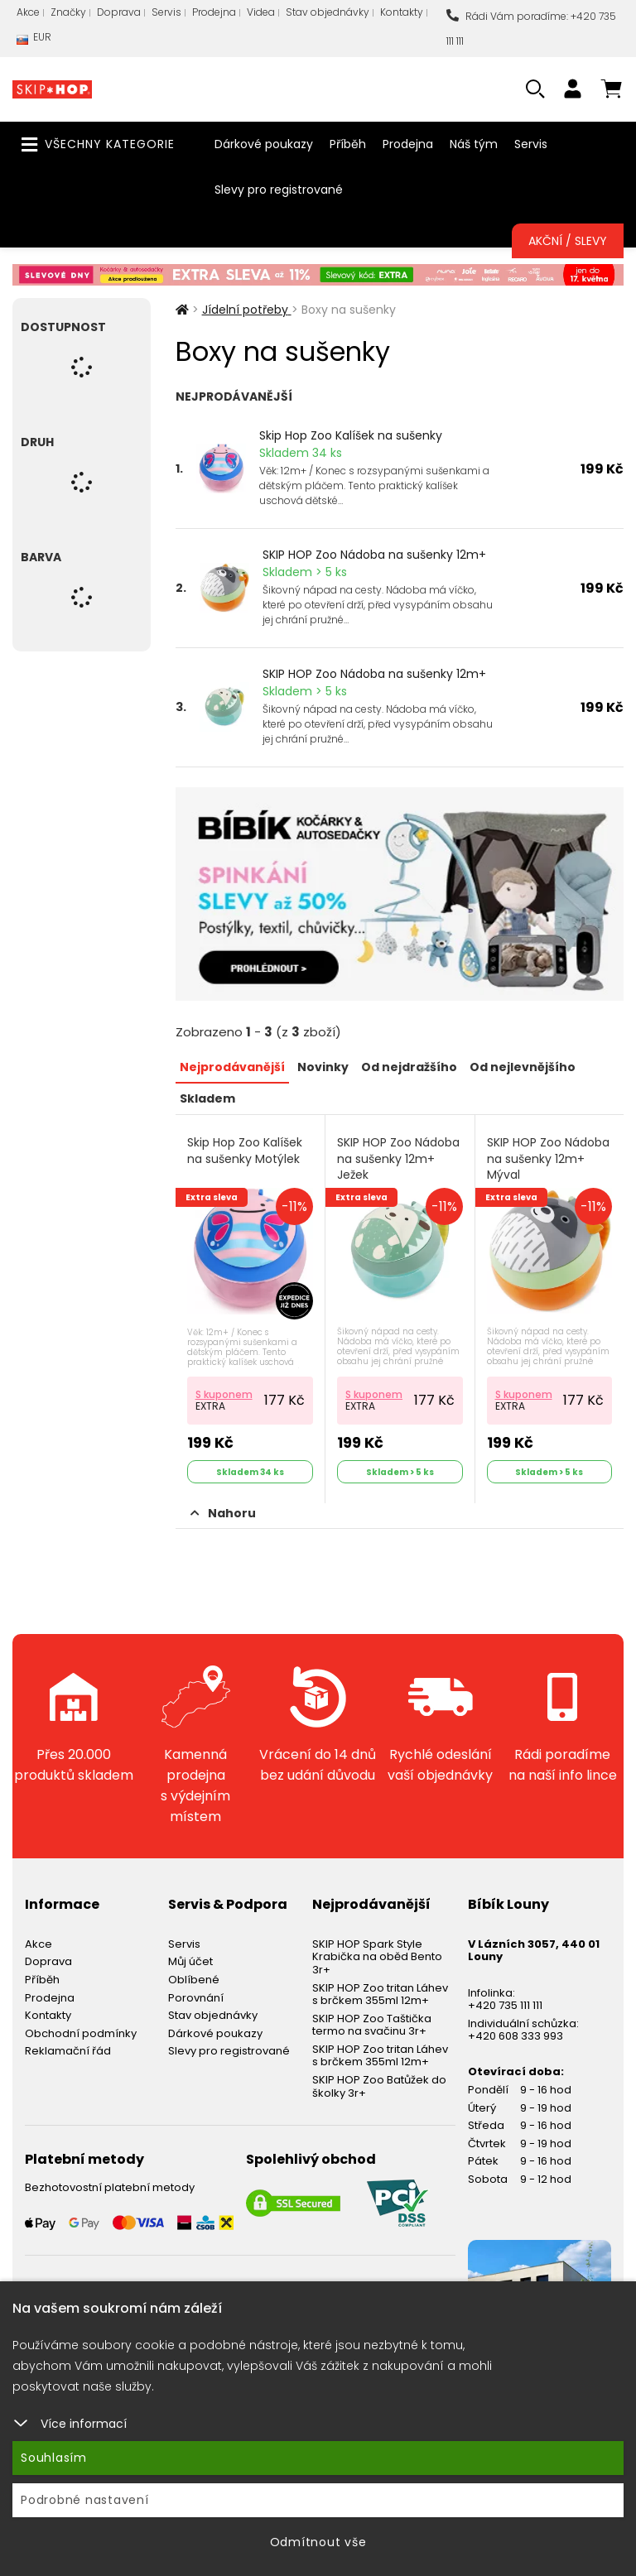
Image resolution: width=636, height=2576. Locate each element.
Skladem (207, 1098)
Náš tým (474, 144)
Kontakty (401, 12)
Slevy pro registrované (278, 189)
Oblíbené (193, 1979)
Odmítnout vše (318, 2542)
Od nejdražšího (409, 1067)
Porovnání (196, 1998)
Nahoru (223, 1513)
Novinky (323, 1067)
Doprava (119, 12)
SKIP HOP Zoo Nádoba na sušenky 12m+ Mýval (548, 1159)
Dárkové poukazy (263, 144)
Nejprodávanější (232, 1067)
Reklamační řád (68, 2051)
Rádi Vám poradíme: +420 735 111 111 (531, 28)
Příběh (348, 144)
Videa (261, 12)
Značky (68, 12)
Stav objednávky (327, 12)
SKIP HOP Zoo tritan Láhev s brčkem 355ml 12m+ (380, 1994)
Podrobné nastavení (85, 2500)
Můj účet (190, 1961)
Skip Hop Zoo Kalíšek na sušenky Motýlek (244, 1151)
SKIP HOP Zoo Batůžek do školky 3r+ (379, 2086)
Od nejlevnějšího (523, 1067)
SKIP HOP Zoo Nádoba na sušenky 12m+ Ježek (398, 1159)
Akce (28, 12)
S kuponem (224, 1394)
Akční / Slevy (567, 241)
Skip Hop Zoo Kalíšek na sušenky (350, 435)
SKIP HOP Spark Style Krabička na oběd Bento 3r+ (377, 1957)
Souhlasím (54, 2457)
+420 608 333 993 (515, 2036)
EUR (34, 41)
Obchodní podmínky (81, 2033)
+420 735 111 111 (505, 2005)
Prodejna (214, 12)
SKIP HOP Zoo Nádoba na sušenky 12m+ (374, 554)
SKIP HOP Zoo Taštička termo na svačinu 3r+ (371, 2025)
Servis (166, 12)
